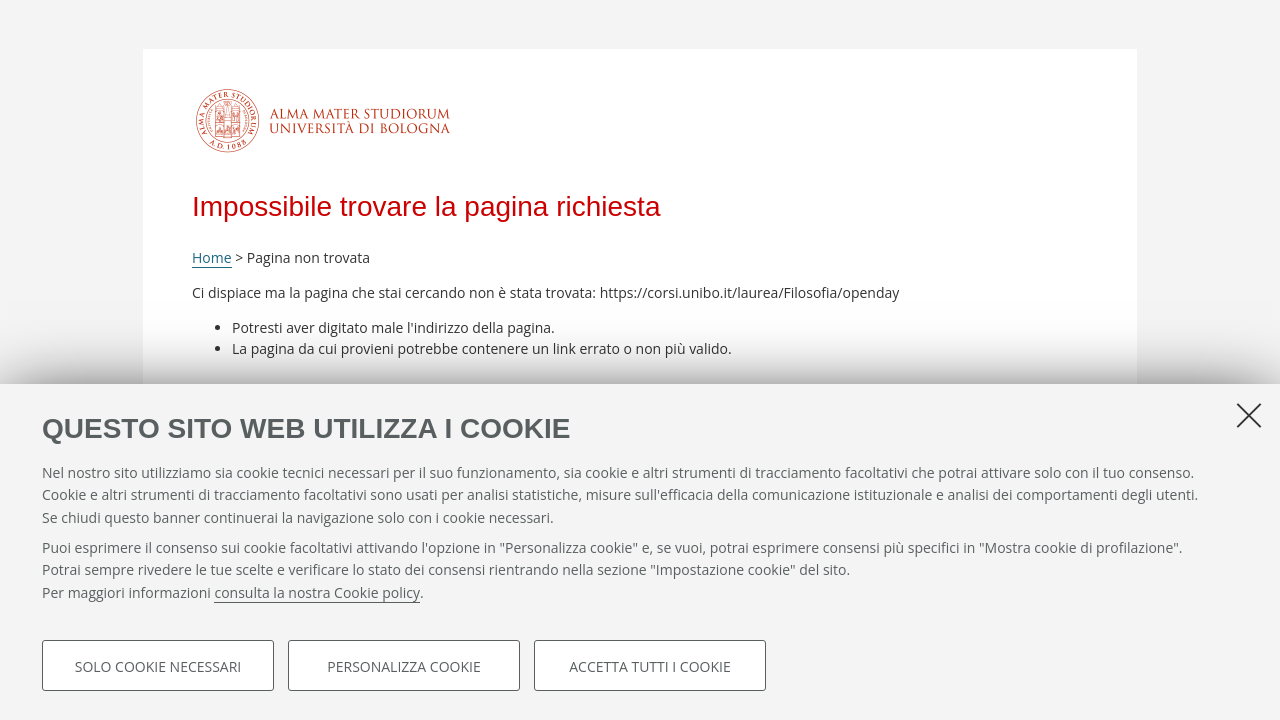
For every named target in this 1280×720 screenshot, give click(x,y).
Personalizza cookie (403, 666)
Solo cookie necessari (158, 666)
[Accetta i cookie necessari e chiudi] (1249, 415)
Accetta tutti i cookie (649, 666)
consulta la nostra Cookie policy (317, 593)
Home (212, 257)
